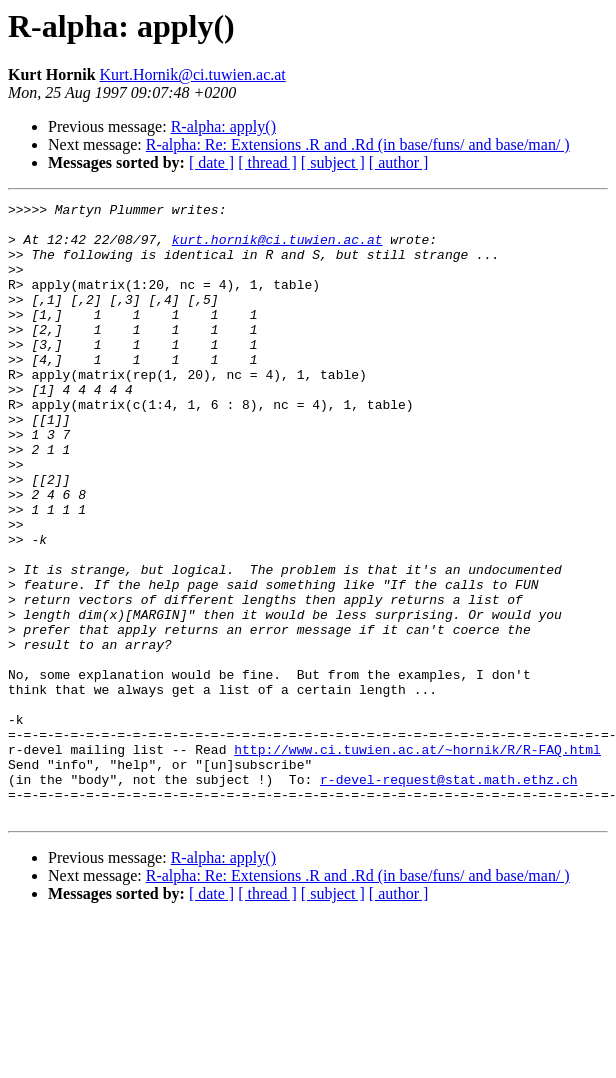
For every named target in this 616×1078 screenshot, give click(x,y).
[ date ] (211, 162)
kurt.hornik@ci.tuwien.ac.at (277, 248)
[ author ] (399, 162)
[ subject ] (333, 162)
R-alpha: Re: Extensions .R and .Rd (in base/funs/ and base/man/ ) (358, 144)
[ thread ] (267, 162)
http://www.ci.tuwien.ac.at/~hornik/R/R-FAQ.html (417, 860)
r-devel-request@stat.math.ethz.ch (448, 896)
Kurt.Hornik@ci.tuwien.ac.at (193, 74)
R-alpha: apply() (223, 126)
